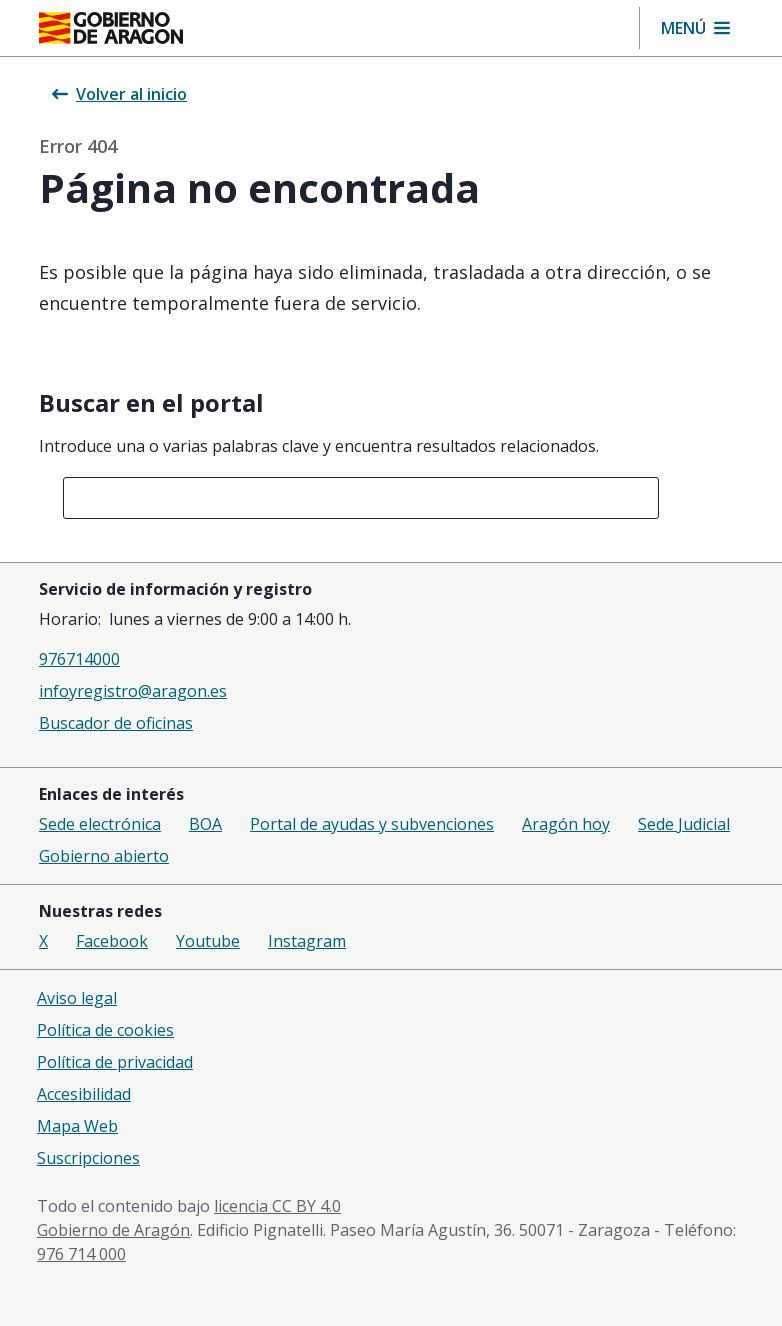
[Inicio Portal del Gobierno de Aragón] (111, 28)
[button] (695, 28)
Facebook (112, 941)
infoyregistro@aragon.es (133, 691)
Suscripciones (88, 1158)
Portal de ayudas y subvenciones (372, 824)
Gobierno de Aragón (113, 1230)
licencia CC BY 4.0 (277, 1206)
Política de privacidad (115, 1062)
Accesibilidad (84, 1094)
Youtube (208, 941)
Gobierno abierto (104, 856)
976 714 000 (81, 1254)
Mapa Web (77, 1126)
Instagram (307, 941)
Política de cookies (105, 1030)
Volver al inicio (119, 94)
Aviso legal (77, 998)
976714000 (79, 659)
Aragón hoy (566, 824)
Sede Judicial (684, 824)
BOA (205, 824)
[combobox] (361, 498)
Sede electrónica (100, 824)
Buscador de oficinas (116, 723)
